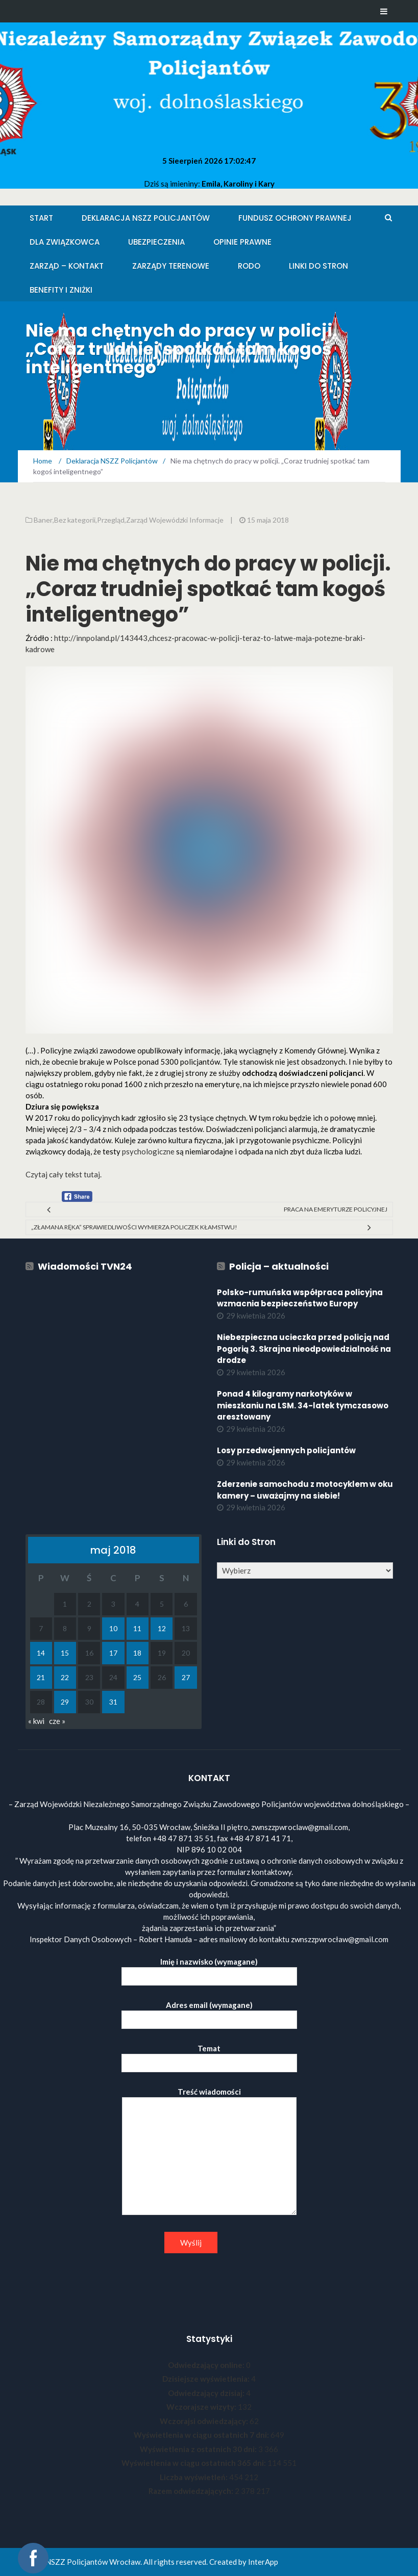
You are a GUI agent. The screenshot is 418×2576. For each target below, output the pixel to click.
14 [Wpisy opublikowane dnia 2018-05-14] (41, 1652)
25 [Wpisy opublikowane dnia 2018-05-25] (137, 1677)
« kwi (36, 1720)
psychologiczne (148, 1151)
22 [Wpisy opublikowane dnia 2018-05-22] (65, 1677)
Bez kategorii (74, 520)
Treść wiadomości (209, 2152)
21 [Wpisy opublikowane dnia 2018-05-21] (41, 1677)
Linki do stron (318, 266)
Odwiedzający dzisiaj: (207, 2393)
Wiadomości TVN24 (85, 1266)
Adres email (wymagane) (209, 2012)
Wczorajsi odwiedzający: (205, 2421)
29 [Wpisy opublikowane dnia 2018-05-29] (65, 1701)
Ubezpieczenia (156, 242)
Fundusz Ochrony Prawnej (295, 218)
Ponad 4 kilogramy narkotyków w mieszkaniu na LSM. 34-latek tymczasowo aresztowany (302, 1405)
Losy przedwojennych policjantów (286, 1450)
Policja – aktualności (279, 1266)
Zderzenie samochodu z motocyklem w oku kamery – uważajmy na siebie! (305, 1490)
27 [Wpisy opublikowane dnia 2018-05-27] (186, 1677)
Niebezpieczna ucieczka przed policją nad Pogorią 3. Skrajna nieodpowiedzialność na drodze (304, 1349)
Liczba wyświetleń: (194, 2477)
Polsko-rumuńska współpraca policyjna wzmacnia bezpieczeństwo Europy (300, 1298)
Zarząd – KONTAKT (67, 266)
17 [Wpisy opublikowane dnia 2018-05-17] (113, 1652)
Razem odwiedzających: (192, 2490)
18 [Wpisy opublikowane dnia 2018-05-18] (137, 1652)
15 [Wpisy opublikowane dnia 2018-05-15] (65, 1652)
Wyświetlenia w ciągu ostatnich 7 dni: (202, 2434)
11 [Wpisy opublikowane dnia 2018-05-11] (137, 1628)
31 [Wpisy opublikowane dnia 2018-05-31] (113, 1701)
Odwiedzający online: (207, 2364)
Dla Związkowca (65, 242)
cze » (57, 1720)
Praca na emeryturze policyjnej (335, 1209)
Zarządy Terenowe (170, 266)
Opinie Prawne (242, 242)
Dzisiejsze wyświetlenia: (206, 2378)
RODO (249, 266)
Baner (43, 520)
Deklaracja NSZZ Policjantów (146, 218)
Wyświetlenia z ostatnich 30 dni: (199, 2449)
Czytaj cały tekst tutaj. (64, 1174)
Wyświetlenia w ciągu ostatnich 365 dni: (194, 2462)
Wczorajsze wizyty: (202, 2406)
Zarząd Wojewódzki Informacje (175, 520)
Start (41, 218)
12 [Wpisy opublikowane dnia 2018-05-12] (162, 1628)
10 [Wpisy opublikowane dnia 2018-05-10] (113, 1628)
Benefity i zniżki (61, 290)
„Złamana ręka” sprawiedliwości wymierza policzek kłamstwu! (134, 1227)
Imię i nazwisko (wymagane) (209, 1969)
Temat (209, 2056)
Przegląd (111, 520)
